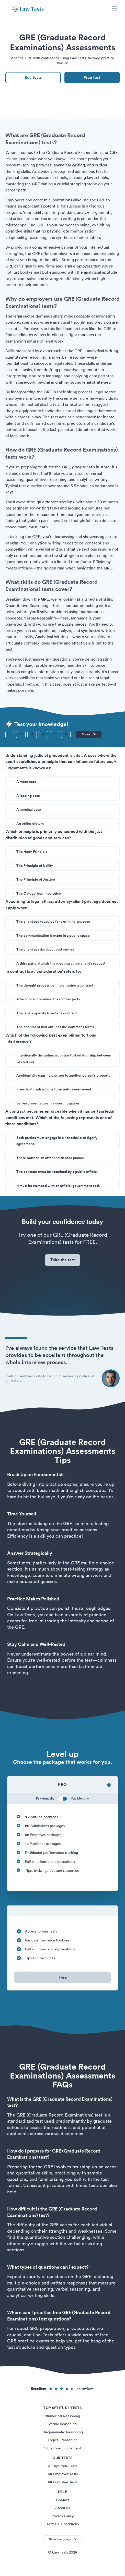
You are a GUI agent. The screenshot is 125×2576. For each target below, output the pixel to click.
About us (62, 2508)
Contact (62, 2500)
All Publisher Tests (62, 2482)
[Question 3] (32, 734)
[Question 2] (21, 734)
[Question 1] (9, 734)
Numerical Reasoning (62, 2416)
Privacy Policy (63, 2516)
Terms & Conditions (63, 2524)
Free (63, 1977)
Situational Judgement (62, 2448)
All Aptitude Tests (62, 2466)
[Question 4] (43, 734)
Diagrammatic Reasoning (62, 2432)
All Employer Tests (63, 2474)
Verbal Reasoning (63, 2424)
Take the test (62, 1259)
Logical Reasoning (62, 2440)
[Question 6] (66, 734)
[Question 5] (54, 734)
